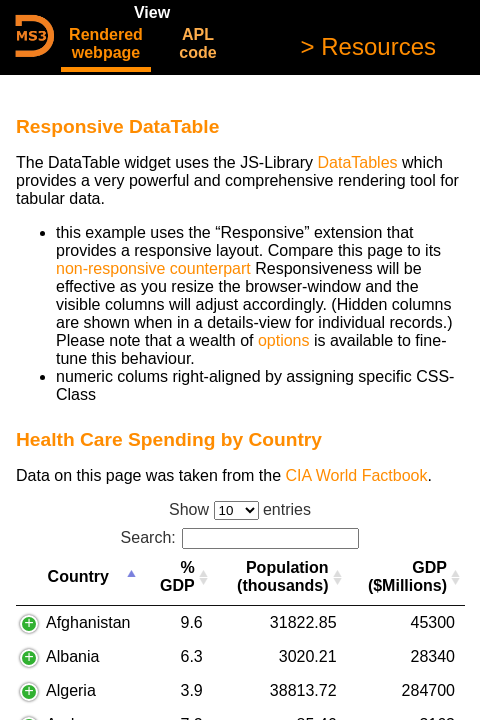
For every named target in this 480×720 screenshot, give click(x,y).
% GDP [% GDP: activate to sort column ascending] (177, 576)
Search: (240, 537)
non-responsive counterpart (153, 268)
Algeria (71, 690)
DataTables (357, 162)
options (284, 340)
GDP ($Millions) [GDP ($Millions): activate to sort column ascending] (407, 576)
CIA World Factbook (356, 475)
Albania (72, 656)
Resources (375, 46)
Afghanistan (88, 622)
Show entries (240, 509)
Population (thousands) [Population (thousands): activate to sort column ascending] (283, 576)
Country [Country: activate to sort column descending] (78, 576)
